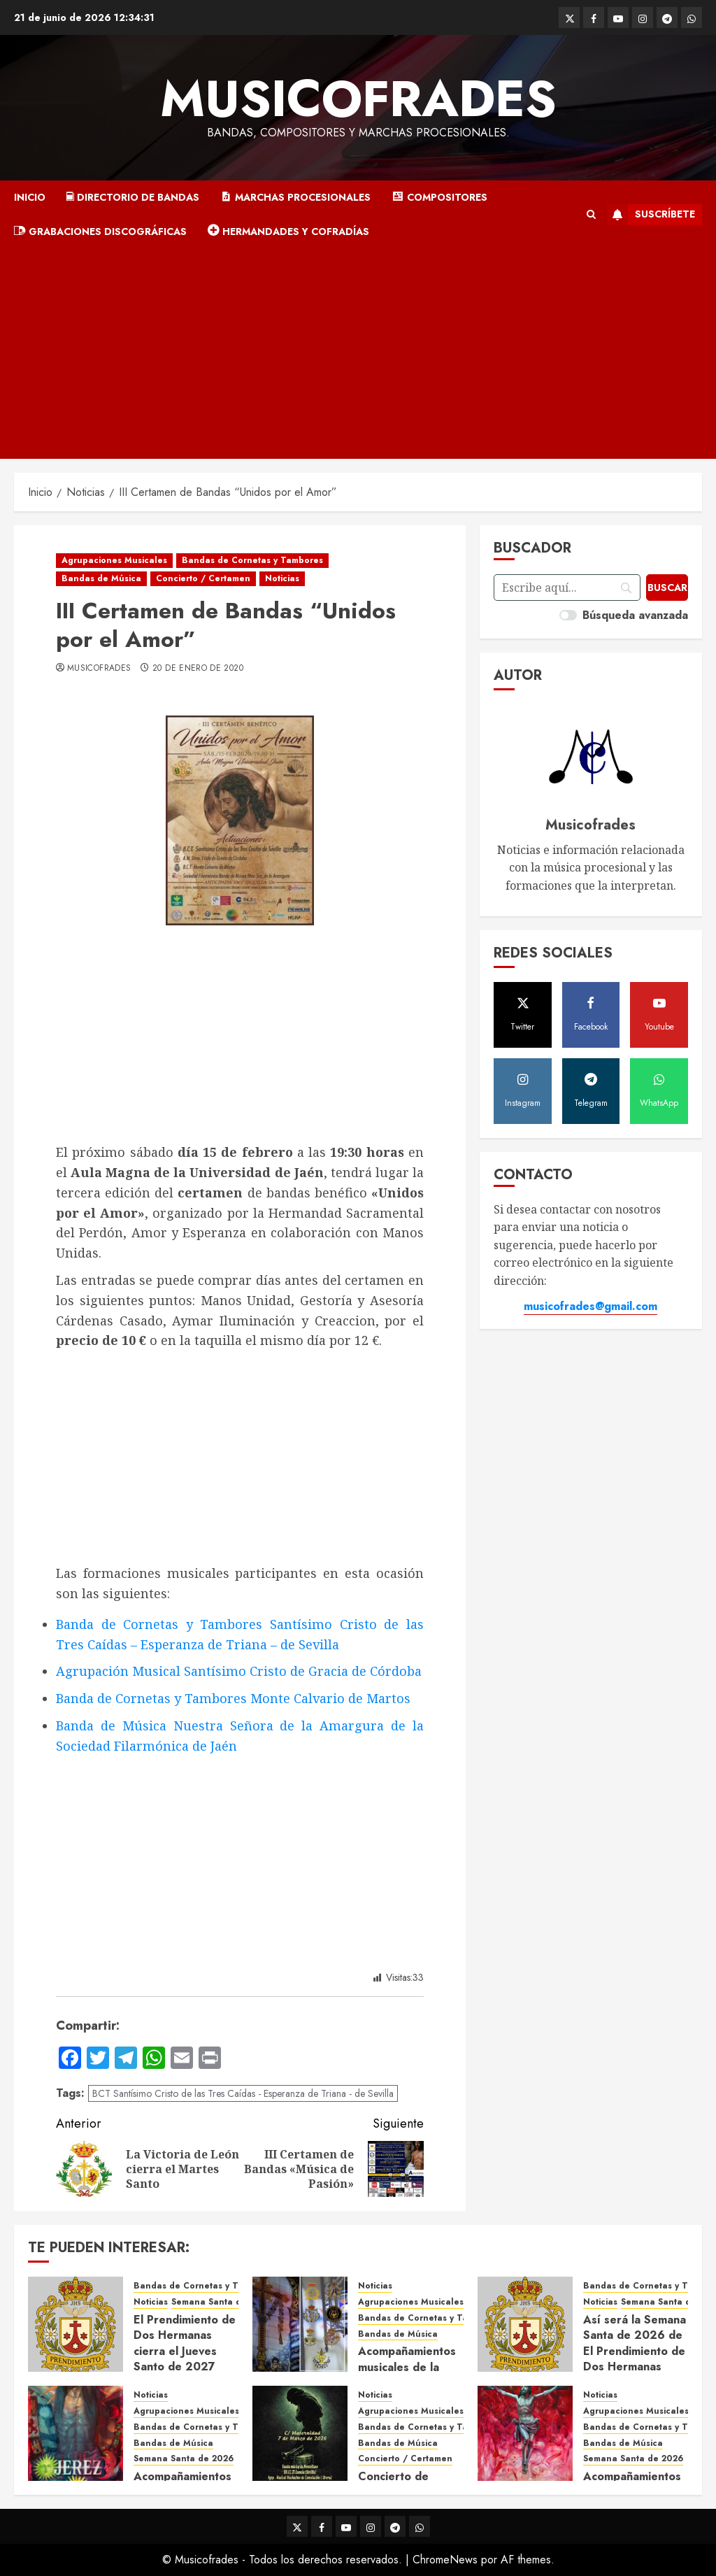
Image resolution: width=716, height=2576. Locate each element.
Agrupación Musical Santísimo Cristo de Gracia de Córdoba (239, 1671)
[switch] (568, 615)
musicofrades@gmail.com (590, 1306)
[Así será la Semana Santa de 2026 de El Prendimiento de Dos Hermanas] (525, 2324)
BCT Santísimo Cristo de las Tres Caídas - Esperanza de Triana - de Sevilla (243, 2093)
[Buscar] (666, 587)
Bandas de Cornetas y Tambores (252, 560)
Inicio (29, 197)
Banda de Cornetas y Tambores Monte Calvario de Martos (233, 1698)
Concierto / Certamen (203, 578)
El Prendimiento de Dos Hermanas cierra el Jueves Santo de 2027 (185, 2343)
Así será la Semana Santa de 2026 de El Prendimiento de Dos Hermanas (634, 2343)
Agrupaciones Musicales (114, 560)
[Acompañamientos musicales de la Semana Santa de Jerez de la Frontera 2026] (75, 2433)
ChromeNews (445, 2560)
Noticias (282, 578)
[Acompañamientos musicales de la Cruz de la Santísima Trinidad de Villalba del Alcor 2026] (300, 2324)
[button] (591, 214)
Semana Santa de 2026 (184, 2459)
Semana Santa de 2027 (221, 2302)
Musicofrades (358, 98)
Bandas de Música (101, 578)
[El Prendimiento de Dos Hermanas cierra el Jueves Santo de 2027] (75, 2324)
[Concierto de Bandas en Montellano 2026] (300, 2433)
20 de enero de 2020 (197, 668)
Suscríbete (651, 214)
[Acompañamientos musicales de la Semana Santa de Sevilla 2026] (525, 2433)
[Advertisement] (358, 354)
